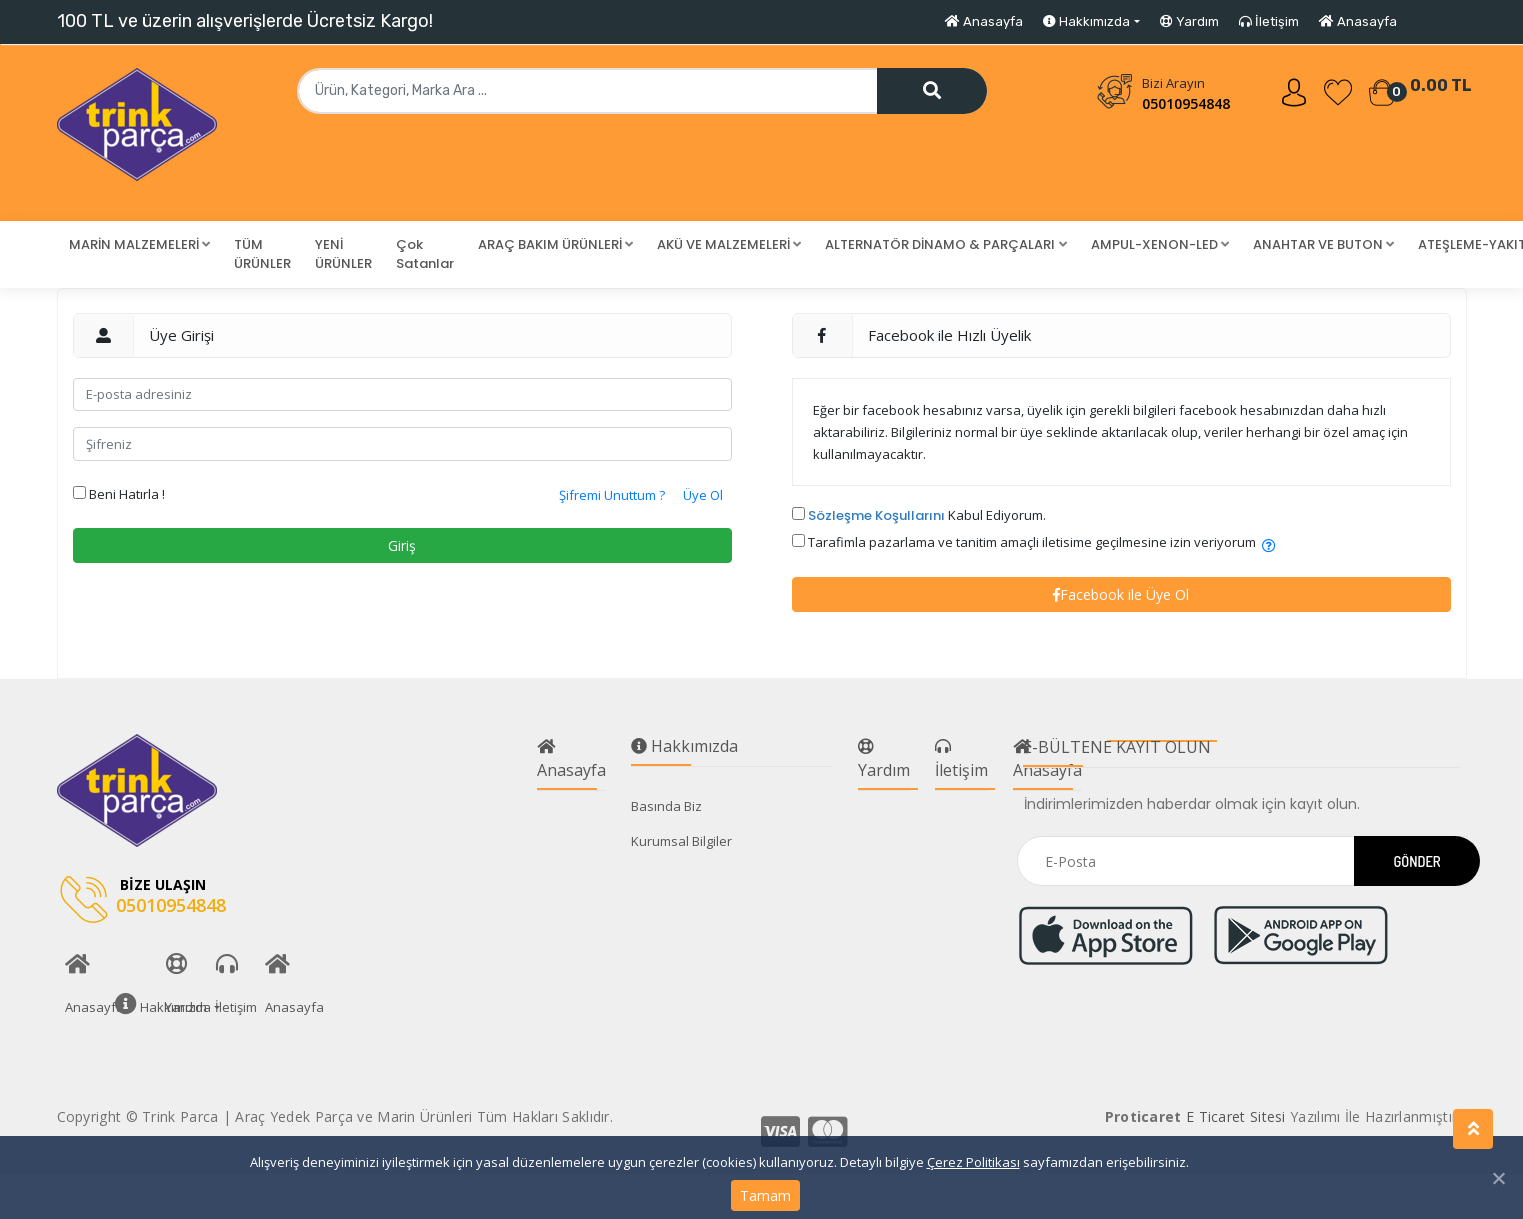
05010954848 (1186, 103)
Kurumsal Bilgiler (681, 841)
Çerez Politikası (973, 1162)
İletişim (1269, 21)
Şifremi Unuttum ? (612, 495)
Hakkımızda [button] (1086, 21)
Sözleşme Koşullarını (876, 515)
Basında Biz (666, 806)
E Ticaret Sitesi (1236, 1116)
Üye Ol (703, 495)
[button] (139, 245)
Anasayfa (984, 21)
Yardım (1189, 21)
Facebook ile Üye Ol (1121, 594)
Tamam (765, 1195)
